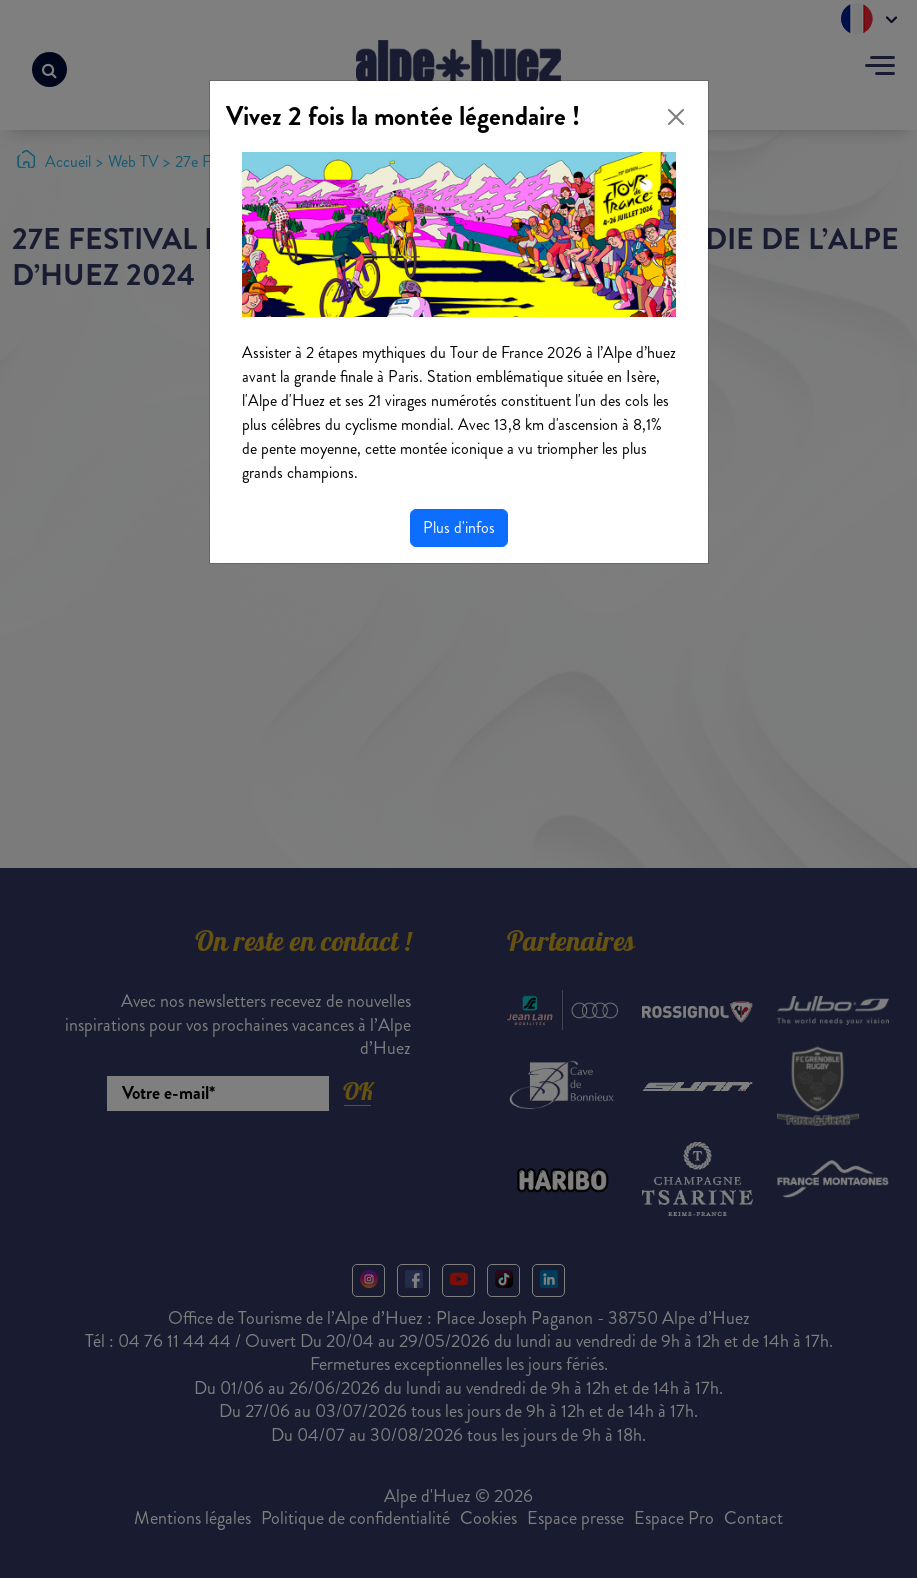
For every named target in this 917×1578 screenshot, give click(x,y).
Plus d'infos (459, 527)
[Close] (676, 117)
